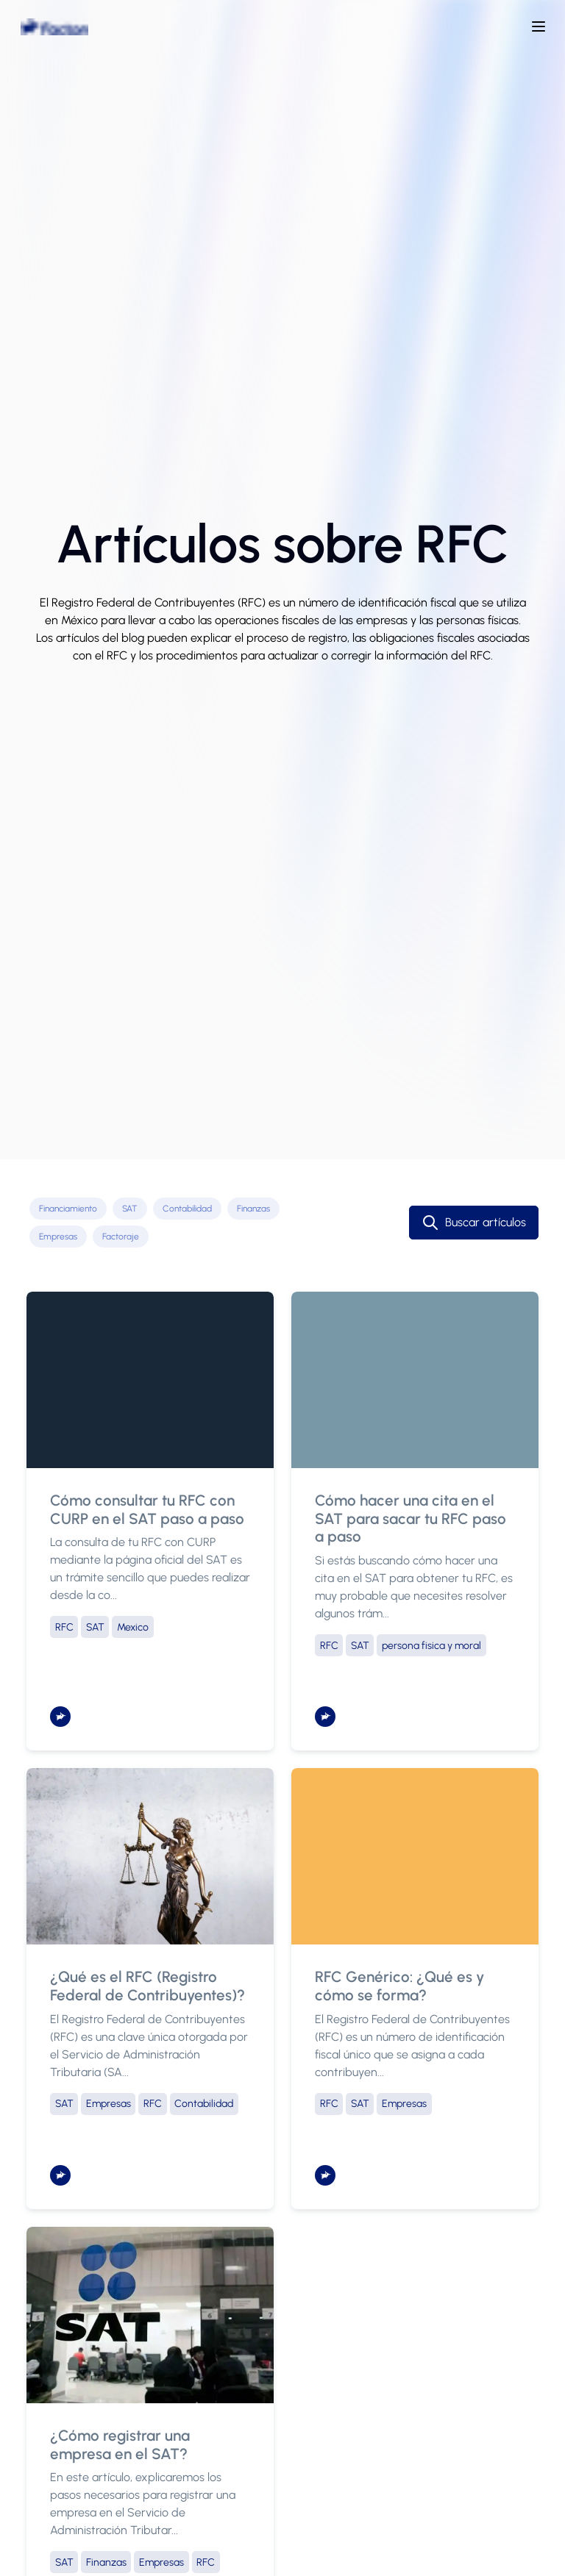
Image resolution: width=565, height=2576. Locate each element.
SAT (130, 1208)
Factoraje (120, 1236)
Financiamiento (68, 1208)
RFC (64, 1627)
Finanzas (253, 1208)
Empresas (58, 1236)
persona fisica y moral (431, 1645)
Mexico (133, 1627)
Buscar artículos (474, 1222)
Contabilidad (187, 1208)
